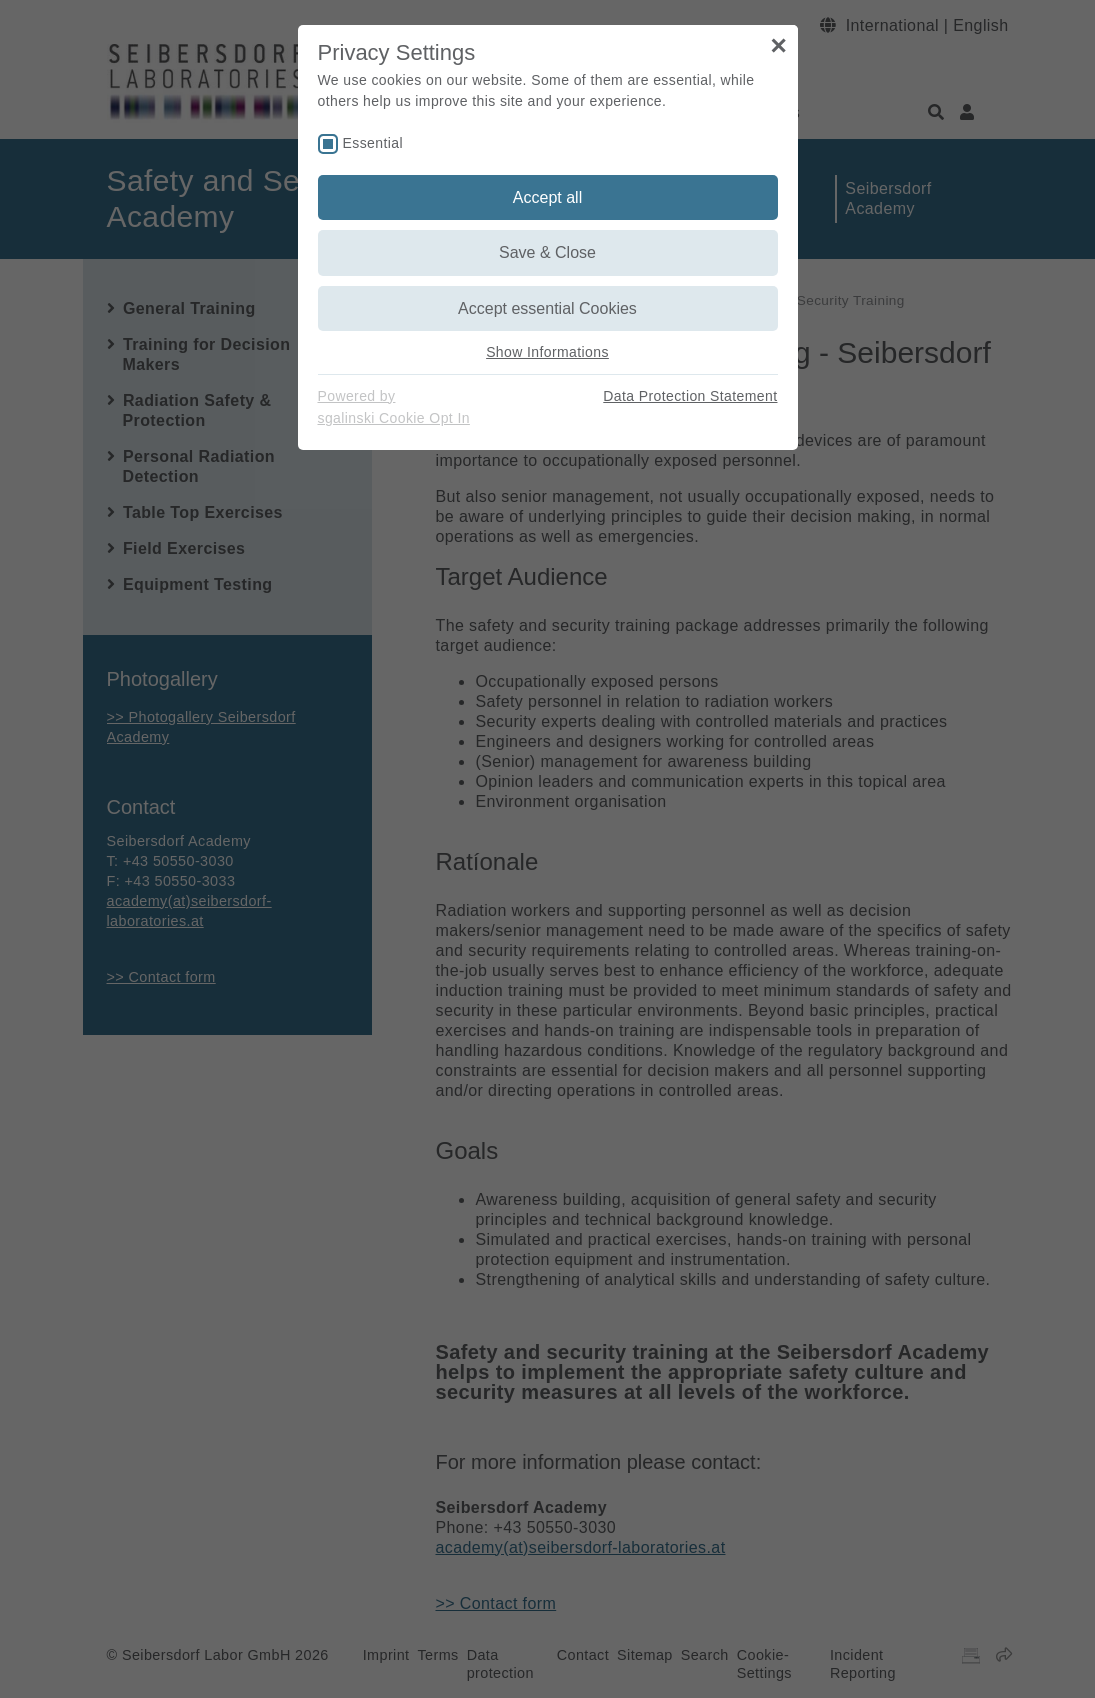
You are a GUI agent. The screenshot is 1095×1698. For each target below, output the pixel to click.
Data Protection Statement (690, 396)
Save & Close (547, 252)
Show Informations (547, 352)
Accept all (547, 197)
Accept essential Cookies (547, 308)
